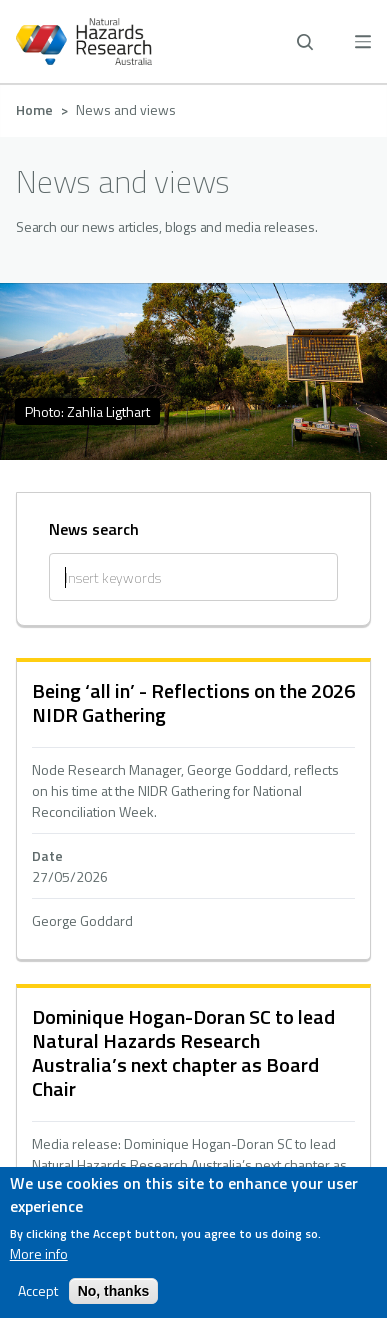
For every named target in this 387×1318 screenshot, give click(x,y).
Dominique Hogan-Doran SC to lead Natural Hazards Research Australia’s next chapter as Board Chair (183, 1052)
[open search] (305, 42)
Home (34, 109)
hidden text (193, 810)
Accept (38, 1291)
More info (39, 1254)
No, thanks (114, 1291)
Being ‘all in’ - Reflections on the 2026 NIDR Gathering (193, 702)
